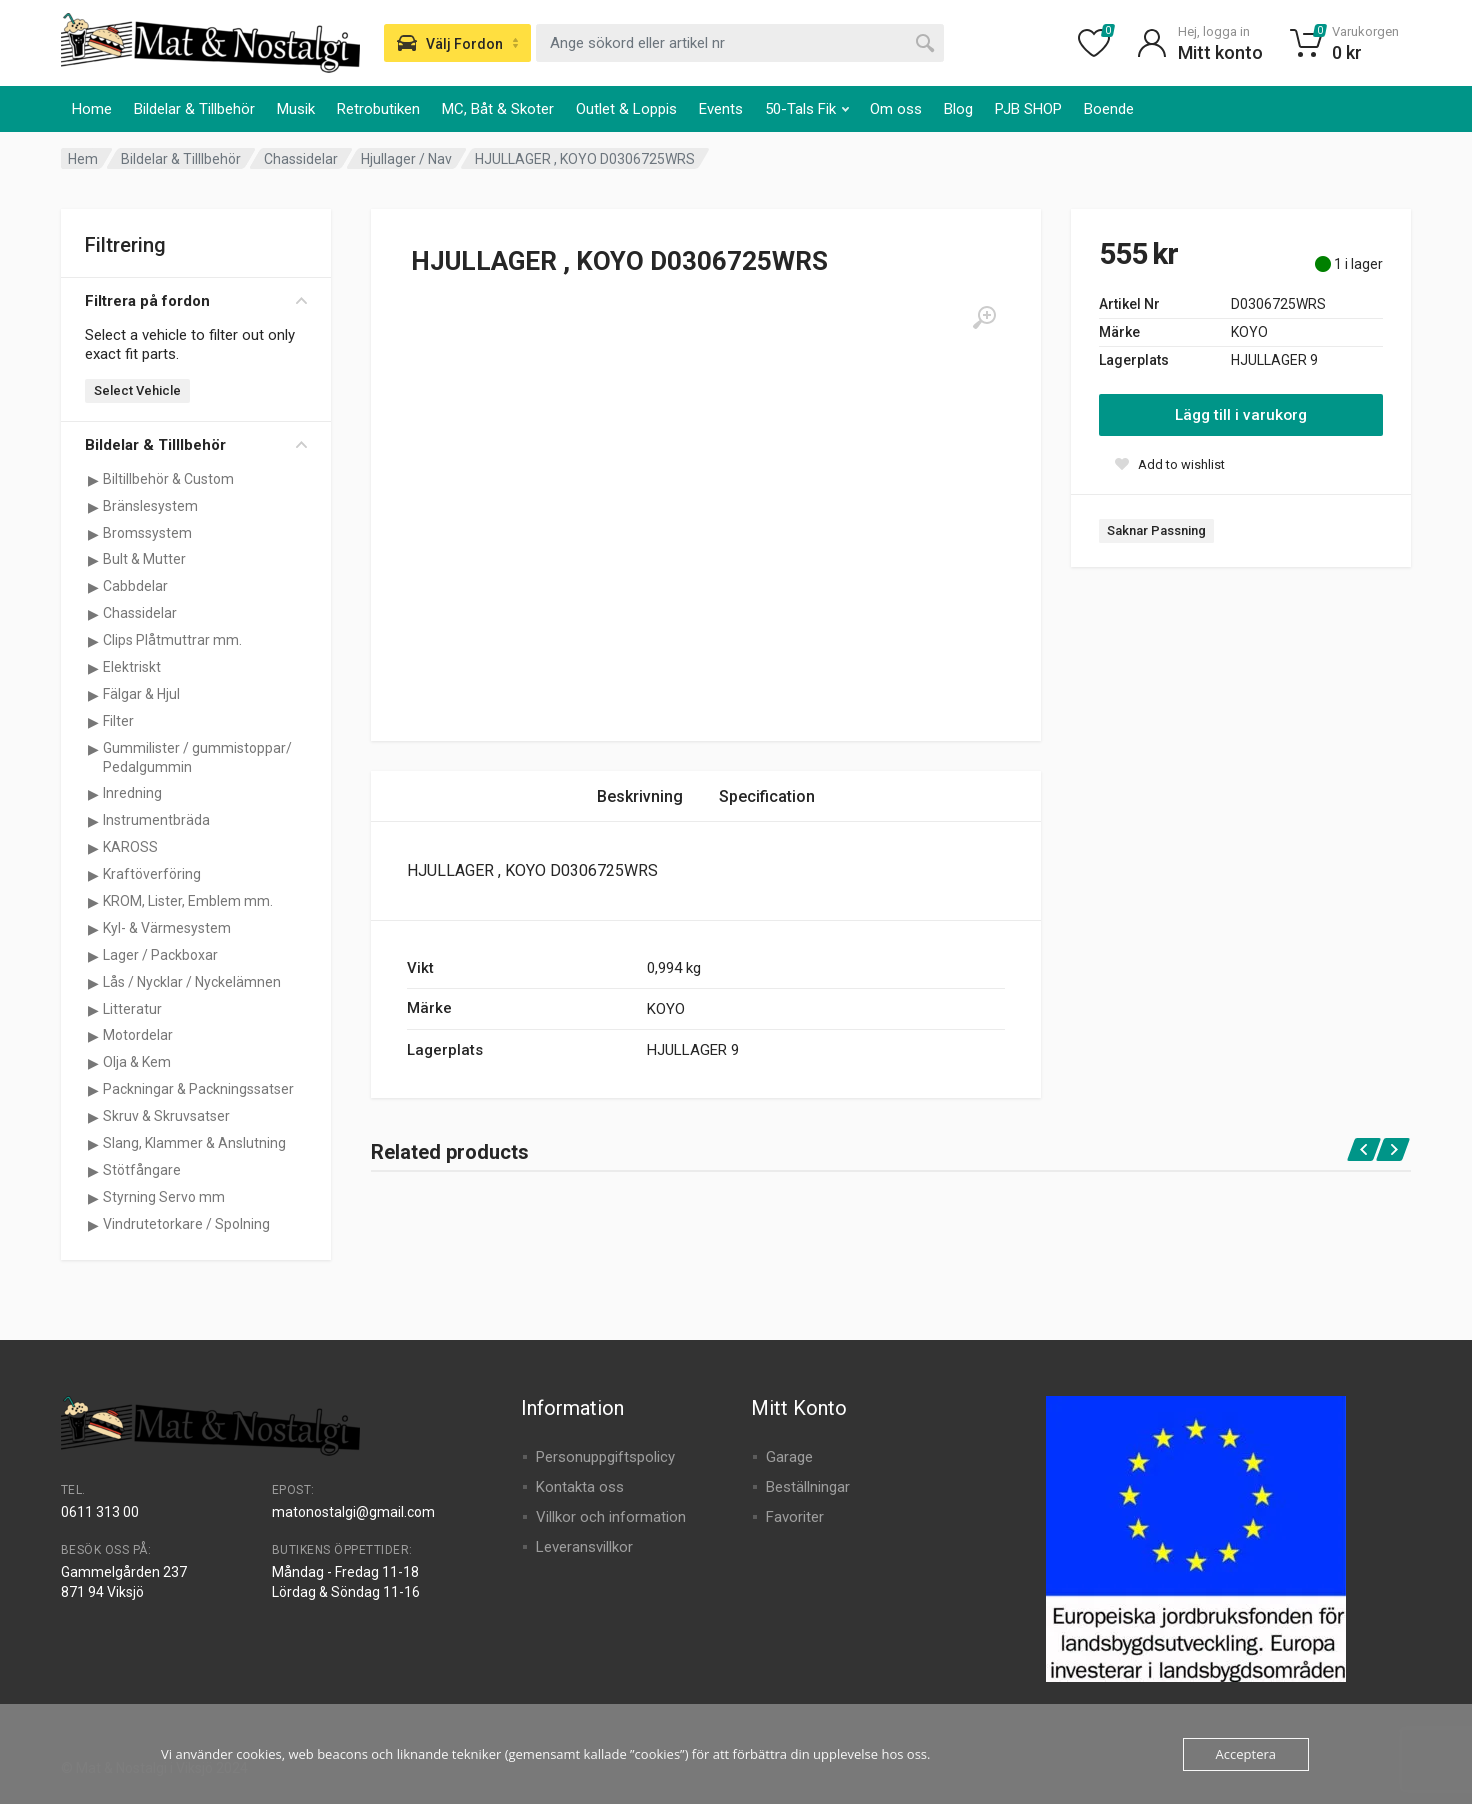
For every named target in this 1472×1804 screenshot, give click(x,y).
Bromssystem (147, 533)
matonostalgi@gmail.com (353, 1512)
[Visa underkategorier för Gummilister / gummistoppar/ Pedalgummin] (93, 749)
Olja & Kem (137, 1062)
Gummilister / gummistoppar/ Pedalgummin (197, 757)
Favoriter (795, 1517)
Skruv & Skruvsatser (166, 1116)
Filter (118, 721)
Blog (958, 109)
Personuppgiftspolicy (605, 1457)
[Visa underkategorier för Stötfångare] (93, 1171)
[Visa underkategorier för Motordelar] (93, 1036)
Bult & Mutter (144, 559)
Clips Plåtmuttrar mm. (172, 640)
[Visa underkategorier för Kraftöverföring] (93, 875)
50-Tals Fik (807, 109)
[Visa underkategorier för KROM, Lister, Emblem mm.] (93, 902)
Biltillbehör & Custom (168, 479)
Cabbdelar (135, 586)
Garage (789, 1457)
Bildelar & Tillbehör (194, 109)
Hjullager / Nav (406, 159)
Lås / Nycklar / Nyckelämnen (192, 982)
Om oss (896, 109)
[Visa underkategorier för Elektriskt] (93, 668)
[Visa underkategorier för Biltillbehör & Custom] (93, 480)
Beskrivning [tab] (640, 796)
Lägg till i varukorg (1241, 415)
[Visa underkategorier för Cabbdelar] (93, 587)
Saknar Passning (1156, 530)
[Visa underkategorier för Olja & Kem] (93, 1063)
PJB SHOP (1028, 109)
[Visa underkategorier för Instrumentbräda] (93, 821)
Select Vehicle (137, 390)
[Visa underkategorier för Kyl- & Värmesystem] (93, 929)
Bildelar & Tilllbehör (181, 159)
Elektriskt (132, 667)
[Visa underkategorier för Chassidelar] (93, 614)
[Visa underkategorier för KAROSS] (93, 848)
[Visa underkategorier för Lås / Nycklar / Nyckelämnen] (93, 983)
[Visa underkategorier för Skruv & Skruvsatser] (93, 1117)
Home (92, 109)
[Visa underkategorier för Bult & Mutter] (93, 560)
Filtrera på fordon (196, 301)
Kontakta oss (580, 1487)
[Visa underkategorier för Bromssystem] (93, 534)
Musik (296, 109)
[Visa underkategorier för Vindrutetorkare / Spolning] (93, 1225)
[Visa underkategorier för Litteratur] (93, 1010)
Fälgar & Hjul (141, 694)
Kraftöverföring (152, 874)
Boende (1109, 109)
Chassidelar (301, 159)
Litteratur (132, 1009)
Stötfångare (142, 1170)
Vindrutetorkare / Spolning (186, 1224)
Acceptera (1246, 1754)
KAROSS (130, 847)
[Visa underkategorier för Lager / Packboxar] (93, 956)
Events (721, 109)
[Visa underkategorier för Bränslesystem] (93, 507)
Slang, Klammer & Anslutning (194, 1143)
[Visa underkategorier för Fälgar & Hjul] (93, 695)
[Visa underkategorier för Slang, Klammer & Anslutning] (93, 1144)
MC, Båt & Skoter (498, 109)
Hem (83, 159)
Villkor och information (611, 1517)
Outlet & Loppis (626, 109)
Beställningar (808, 1487)
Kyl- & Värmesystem (167, 928)
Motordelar (138, 1035)
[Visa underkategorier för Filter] (93, 722)
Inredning (132, 793)
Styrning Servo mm (164, 1197)
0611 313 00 (100, 1512)
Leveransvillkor (584, 1547)
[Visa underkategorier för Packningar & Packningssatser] (93, 1090)
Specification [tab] (767, 796)
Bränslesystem (150, 506)
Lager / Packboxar (160, 955)
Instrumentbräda (156, 820)
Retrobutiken (378, 109)
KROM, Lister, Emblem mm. (188, 901)
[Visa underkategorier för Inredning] (93, 794)
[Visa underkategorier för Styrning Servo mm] (93, 1198)
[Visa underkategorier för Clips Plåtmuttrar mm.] (93, 641)
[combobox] (740, 43)
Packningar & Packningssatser (198, 1089)
